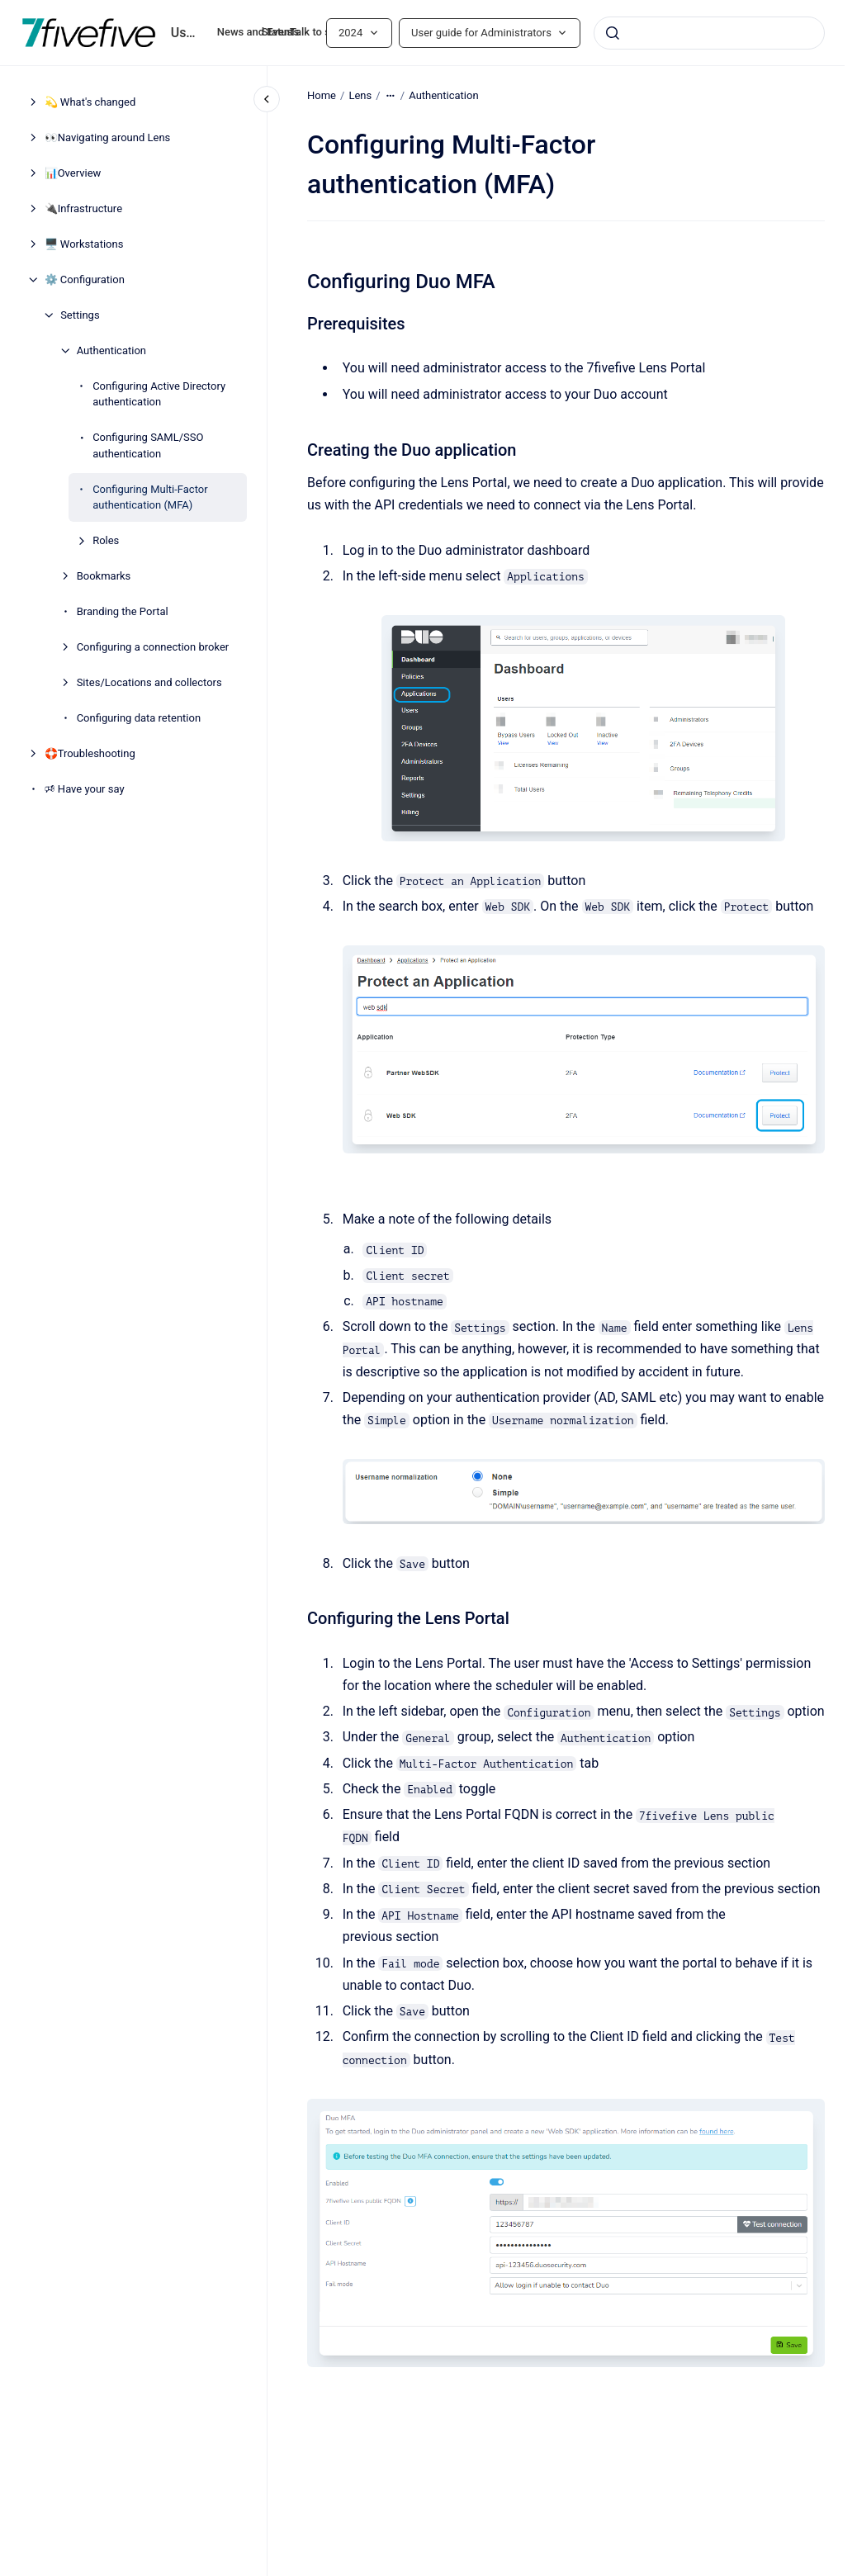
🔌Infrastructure (83, 208)
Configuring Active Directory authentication (158, 394)
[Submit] (612, 33)
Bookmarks (104, 576)
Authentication (111, 350)
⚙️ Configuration (85, 279)
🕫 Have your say (85, 789)
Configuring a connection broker (153, 647)
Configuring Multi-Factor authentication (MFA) (149, 497)
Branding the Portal (122, 611)
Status (277, 32)
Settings (79, 315)
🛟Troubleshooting (90, 753)
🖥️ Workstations (84, 244)
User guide (184, 32)
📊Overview (73, 173)
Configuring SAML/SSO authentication (147, 445)
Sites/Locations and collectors (149, 682)
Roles (105, 540)
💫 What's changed (90, 102)
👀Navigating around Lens (108, 137)
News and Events (258, 32)
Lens (360, 95)
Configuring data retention (139, 718)
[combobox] (709, 33)
